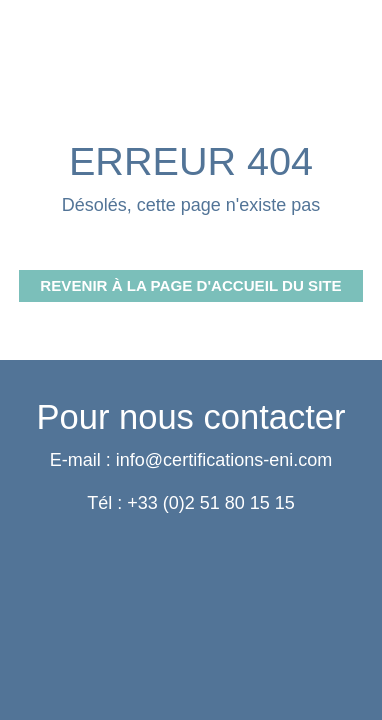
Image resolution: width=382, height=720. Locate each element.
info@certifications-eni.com (224, 460)
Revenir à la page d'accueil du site (190, 285)
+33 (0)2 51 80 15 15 (211, 503)
